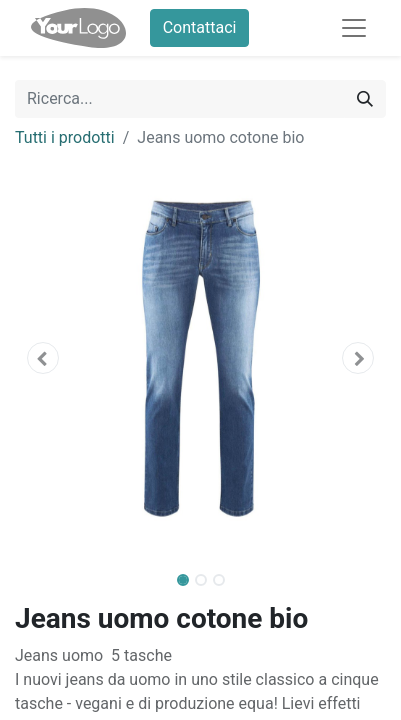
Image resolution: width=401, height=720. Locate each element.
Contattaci (200, 27)
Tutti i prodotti (65, 137)
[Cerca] (365, 99)
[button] (43, 358)
